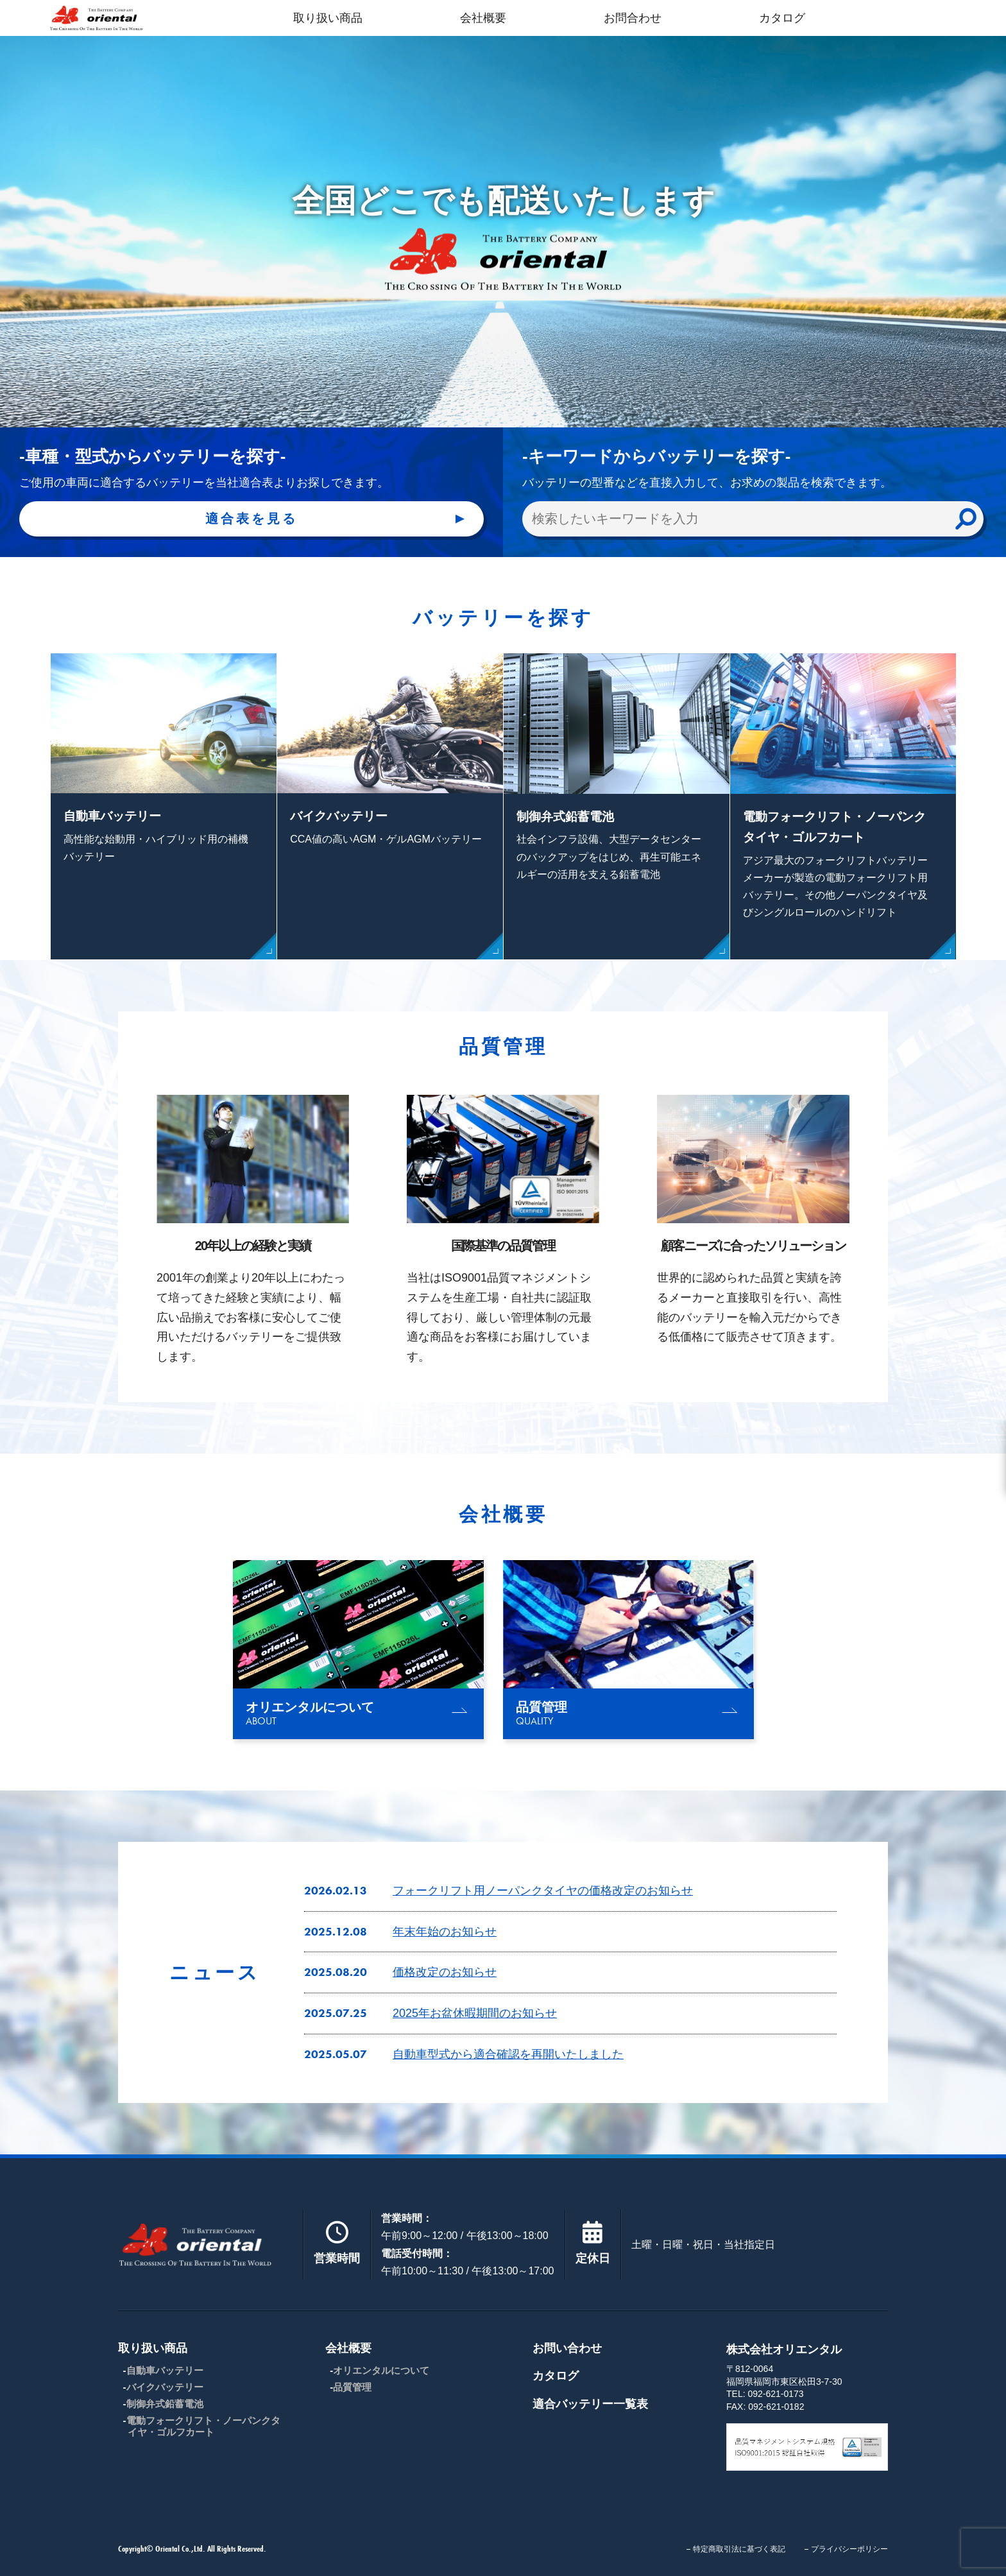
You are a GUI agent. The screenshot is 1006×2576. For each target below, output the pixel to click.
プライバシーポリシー (849, 2549)
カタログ (782, 18)
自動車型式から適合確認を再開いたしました (508, 2054)
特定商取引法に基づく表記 (739, 2549)
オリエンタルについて (381, 2370)
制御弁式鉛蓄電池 (164, 2403)
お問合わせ (632, 18)
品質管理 (352, 2387)
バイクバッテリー (164, 2387)
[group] (358, 1649)
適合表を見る (251, 518)
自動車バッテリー (164, 2370)
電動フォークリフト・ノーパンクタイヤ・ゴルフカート (203, 2426)
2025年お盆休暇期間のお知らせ (475, 2013)
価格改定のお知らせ (445, 1972)
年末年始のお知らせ (445, 1931)
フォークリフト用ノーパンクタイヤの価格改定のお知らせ (543, 1890)
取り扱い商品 (327, 18)
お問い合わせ (567, 2348)
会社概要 (483, 18)
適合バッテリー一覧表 (590, 2404)
